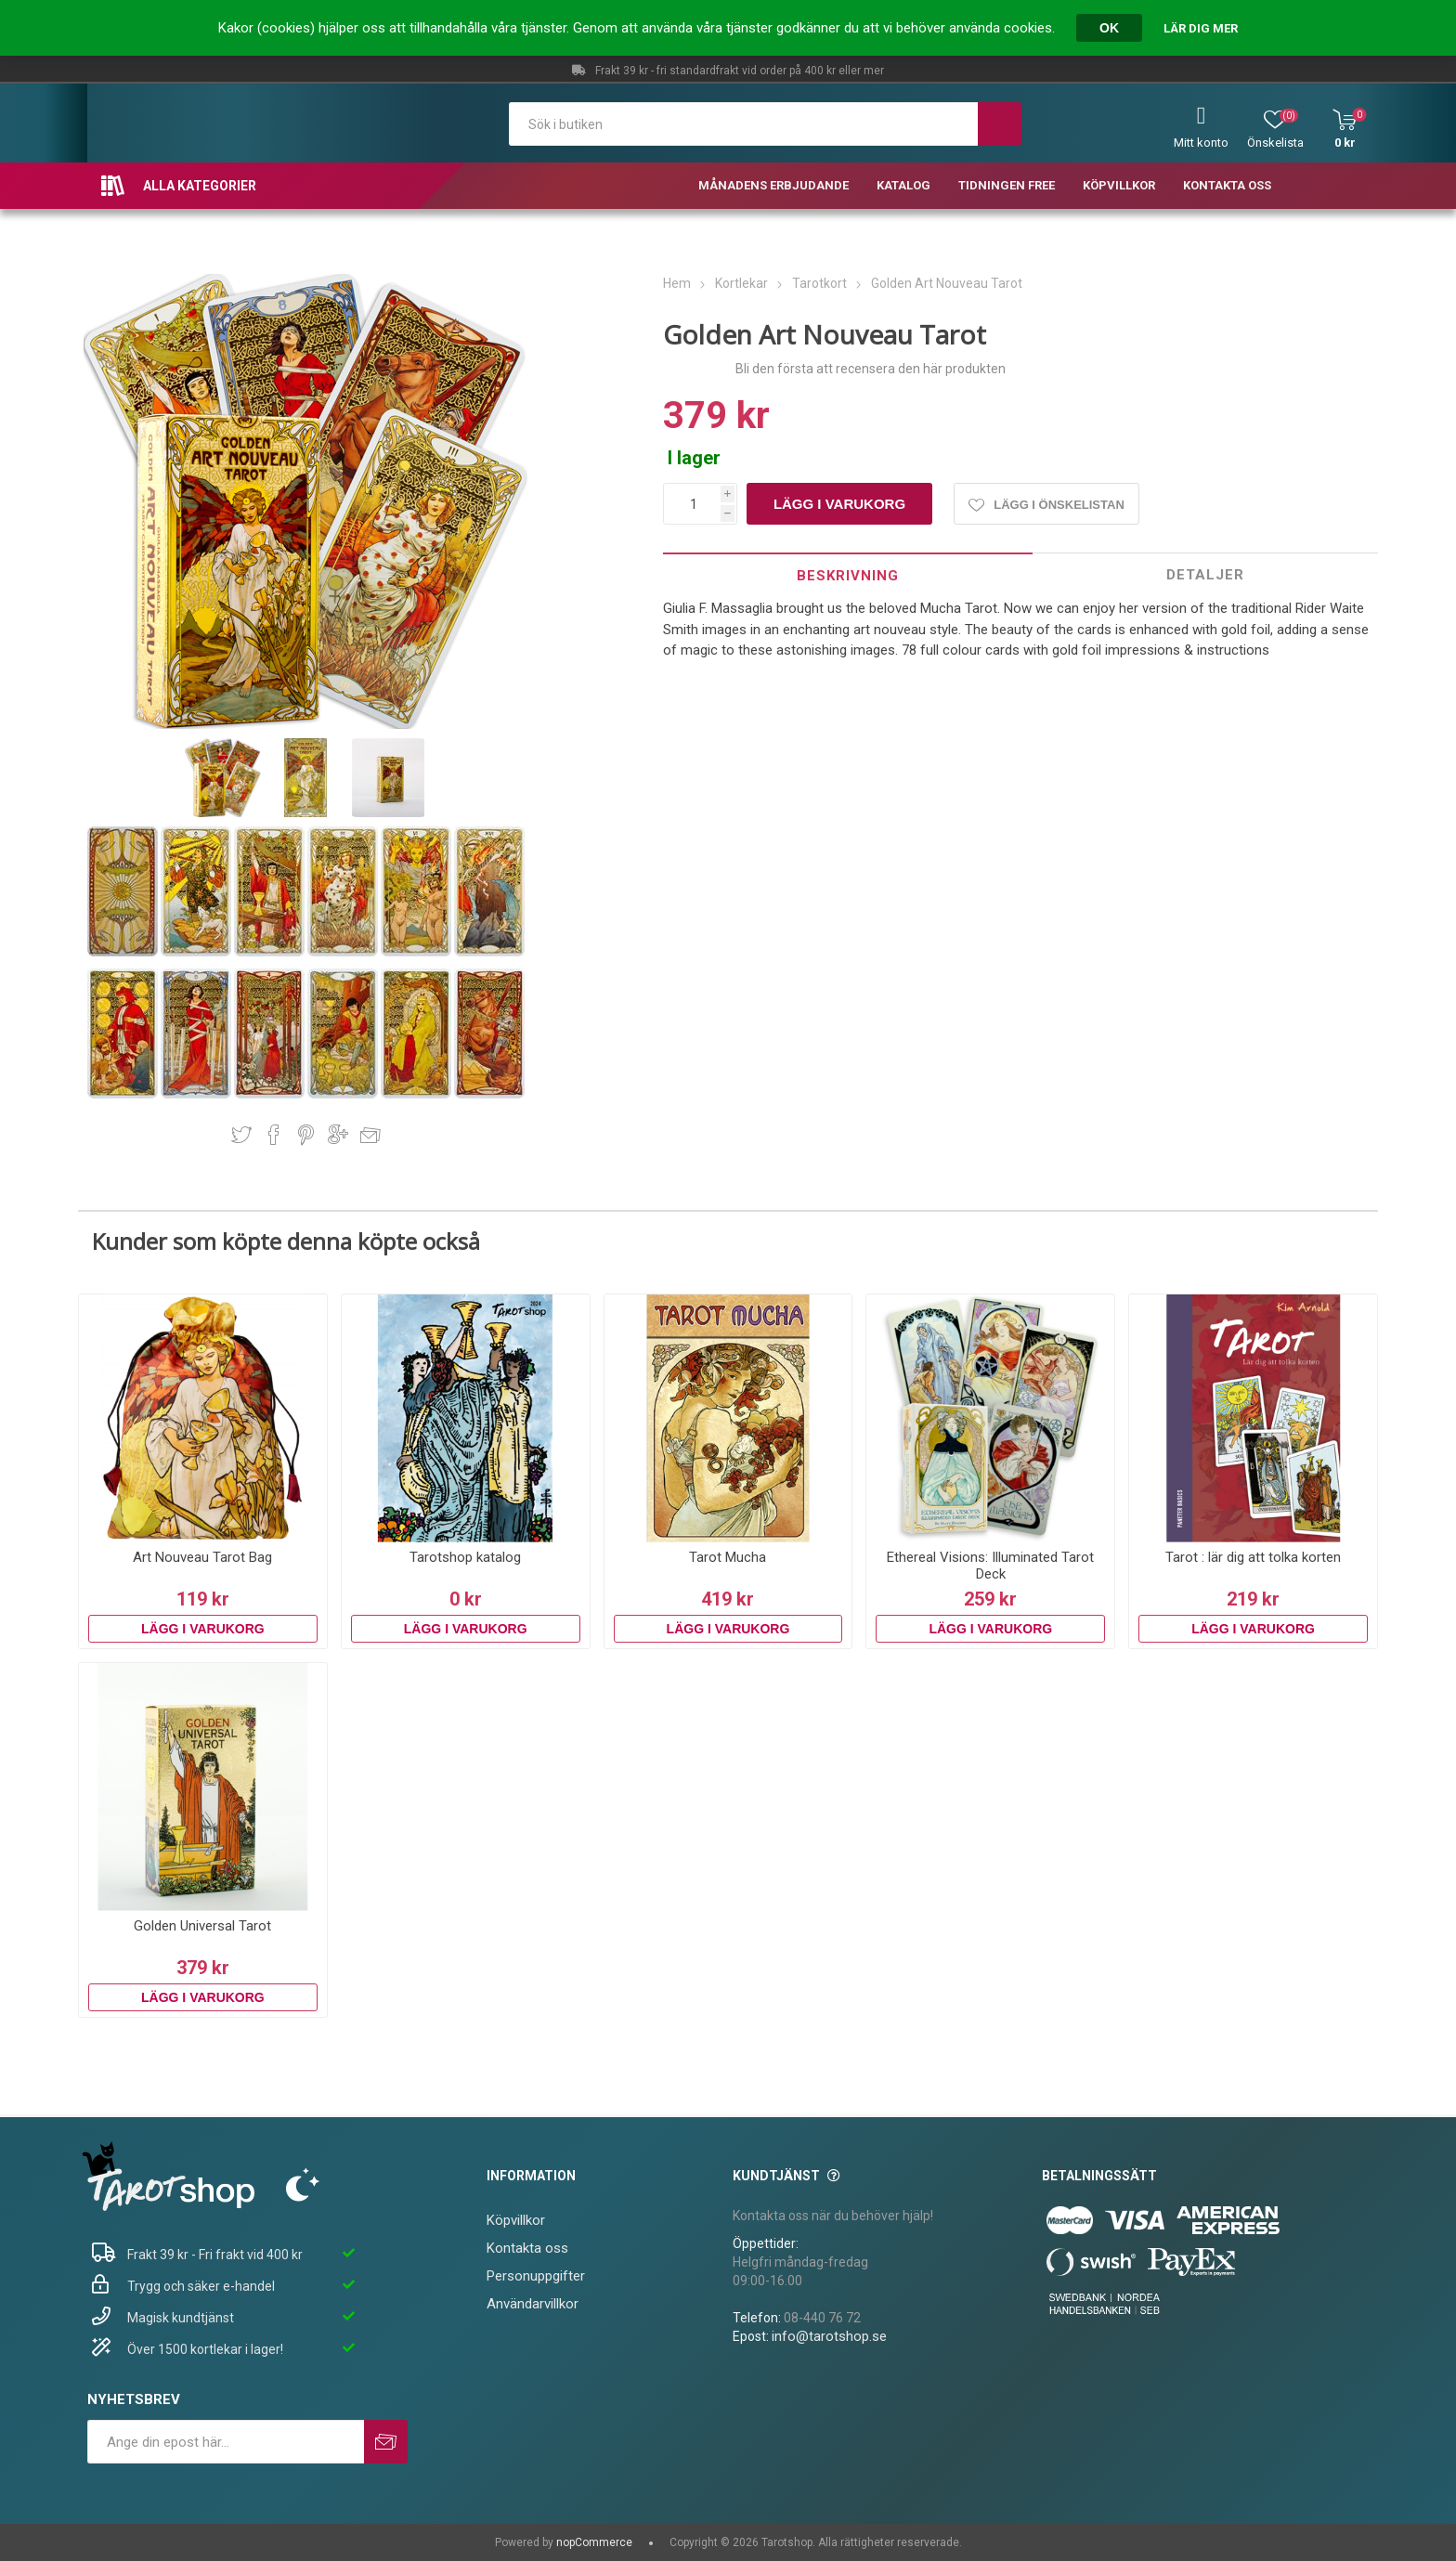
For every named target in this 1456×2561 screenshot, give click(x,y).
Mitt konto (1201, 143)
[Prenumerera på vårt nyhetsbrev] (225, 2442)
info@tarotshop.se (829, 2336)
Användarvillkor (532, 2303)
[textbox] (743, 124)
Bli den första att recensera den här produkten (870, 368)
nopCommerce (594, 2542)
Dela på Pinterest (306, 1134)
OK (1109, 27)
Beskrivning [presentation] (848, 575)
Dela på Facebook (274, 1134)
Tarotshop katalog (465, 1557)
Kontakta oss (527, 2248)
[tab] (848, 575)
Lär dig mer (1201, 28)
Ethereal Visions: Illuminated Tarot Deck (990, 1565)
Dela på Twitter (241, 1134)
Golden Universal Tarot (202, 1926)
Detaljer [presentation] (1205, 574)
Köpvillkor (516, 2220)
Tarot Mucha (727, 1557)
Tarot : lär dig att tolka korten (1253, 1557)
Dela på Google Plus (338, 1134)
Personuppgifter (536, 2276)
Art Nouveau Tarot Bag (202, 1557)
